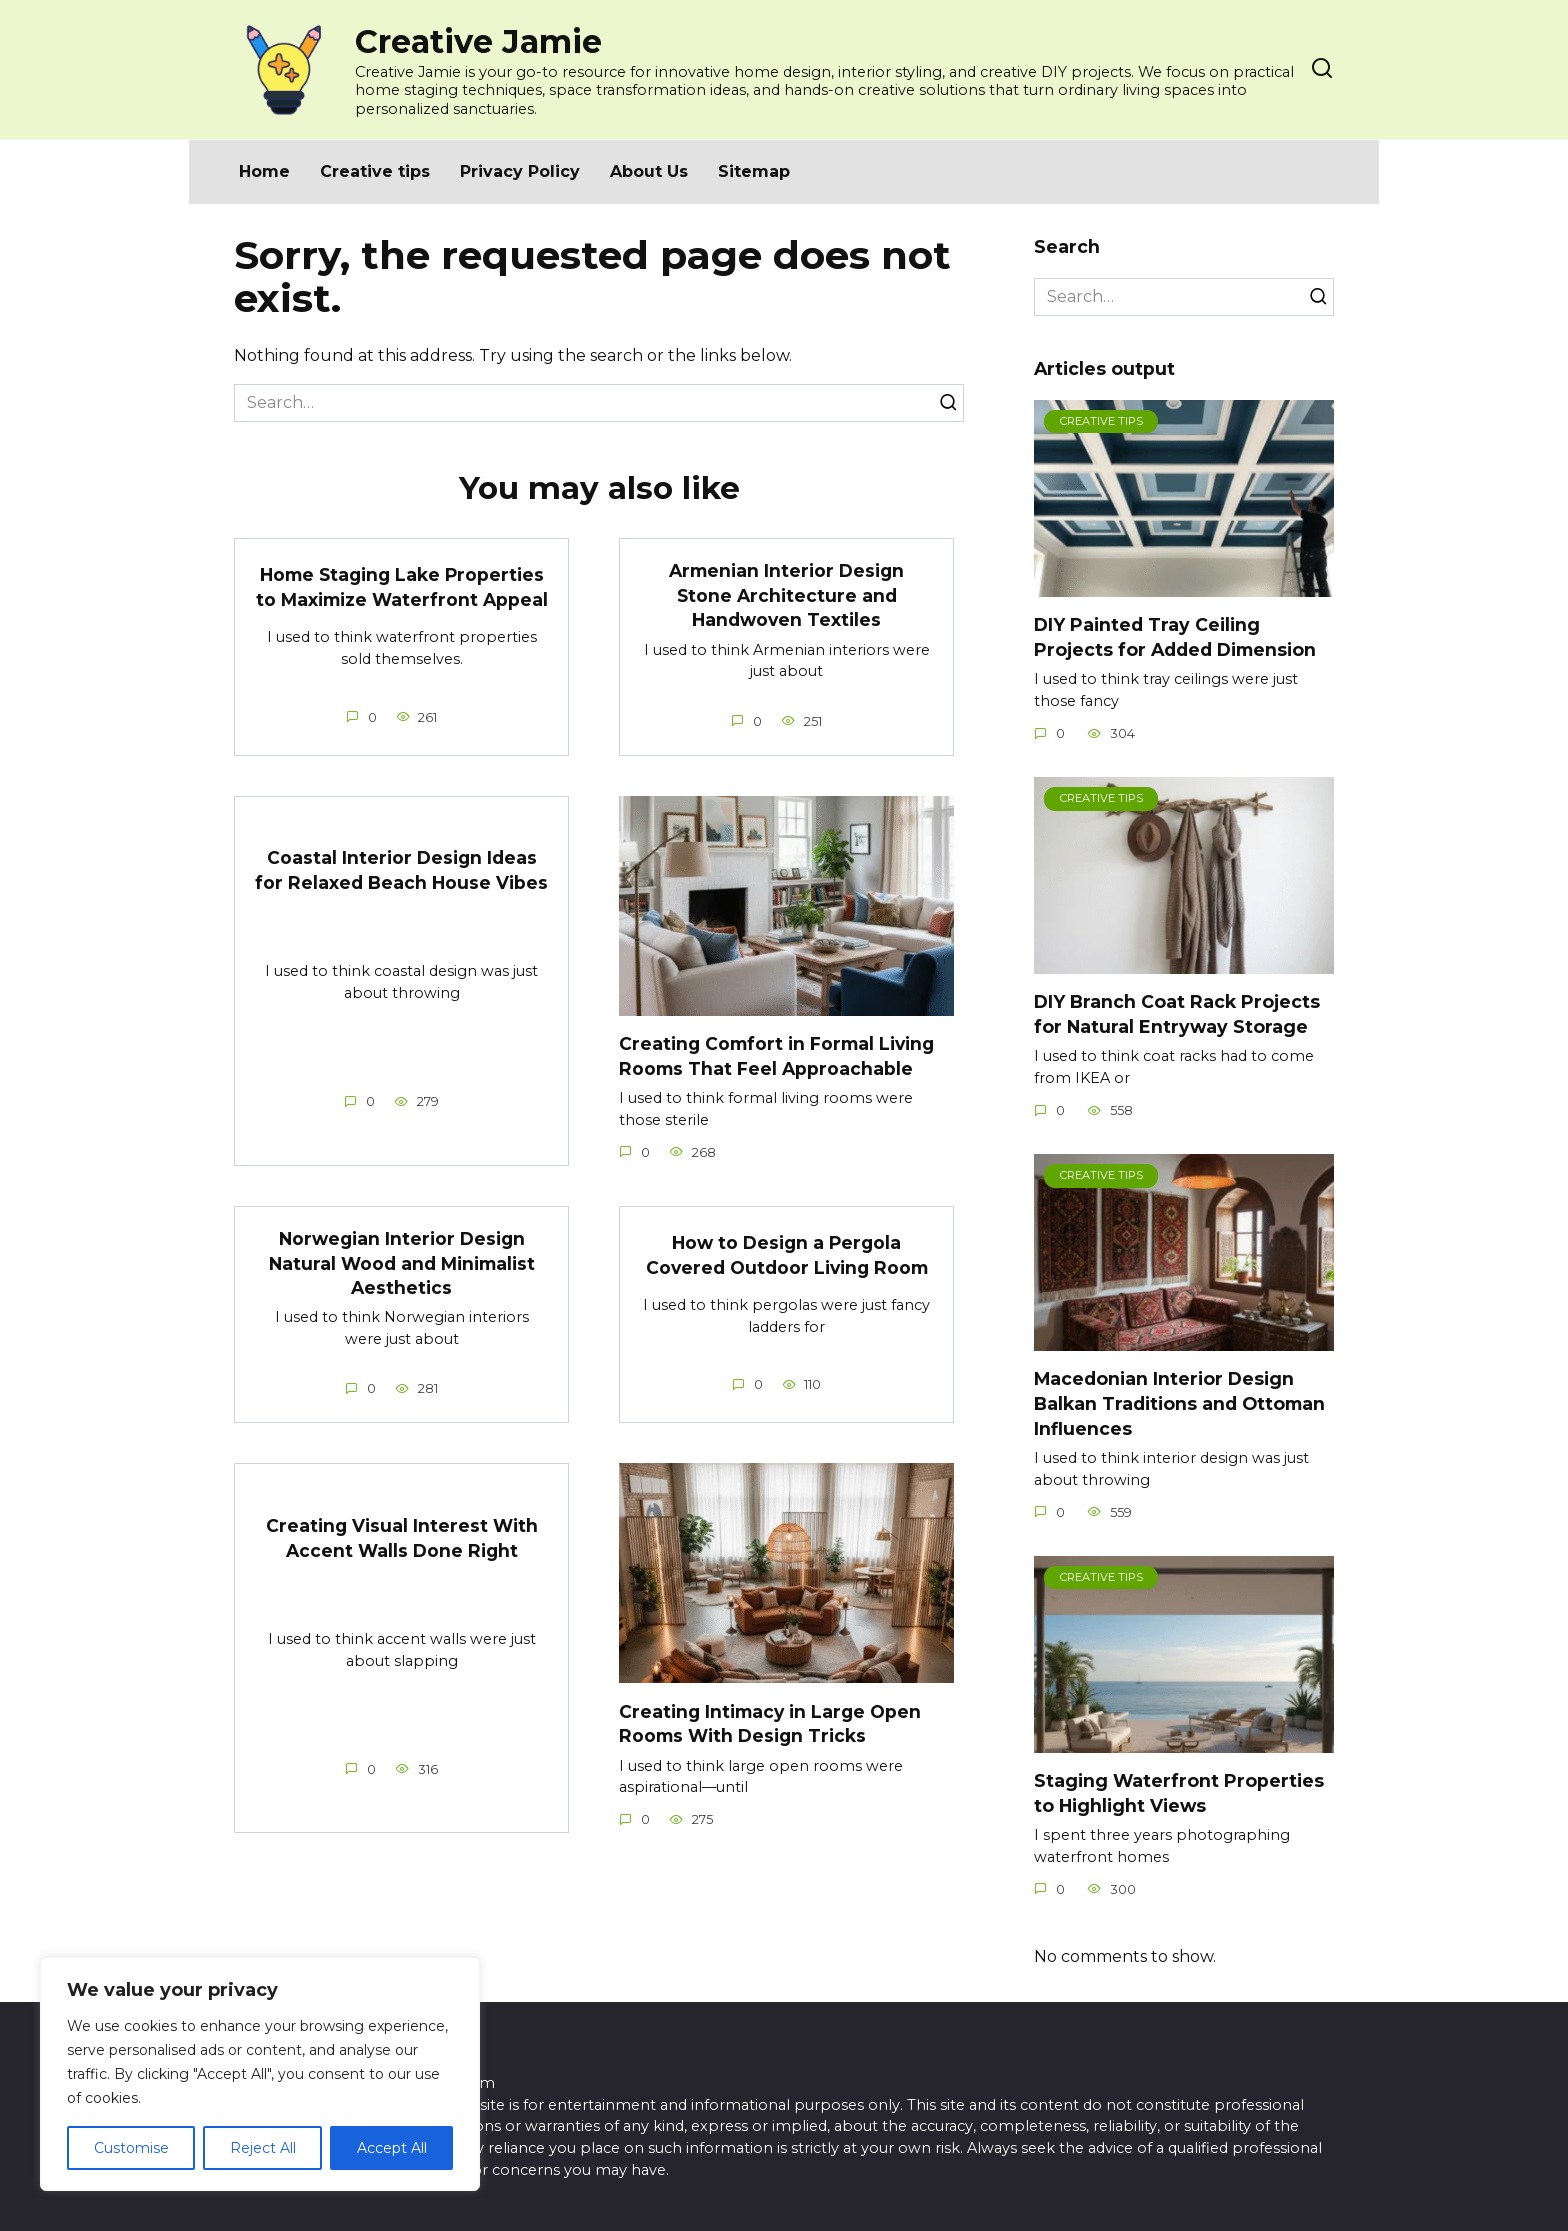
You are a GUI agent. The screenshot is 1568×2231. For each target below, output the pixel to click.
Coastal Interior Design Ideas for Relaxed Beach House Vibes (401, 870)
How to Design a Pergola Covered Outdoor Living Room (786, 1255)
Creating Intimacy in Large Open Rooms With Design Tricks (771, 1724)
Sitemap (754, 171)
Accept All (392, 2148)
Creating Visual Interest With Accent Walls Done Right (401, 1538)
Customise (131, 2148)
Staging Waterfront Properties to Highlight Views (1179, 1793)
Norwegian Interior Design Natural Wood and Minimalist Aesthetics (402, 1263)
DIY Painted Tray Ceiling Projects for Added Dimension (1175, 637)
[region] (260, 2074)
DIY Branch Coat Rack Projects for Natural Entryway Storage (1177, 1014)
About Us (649, 171)
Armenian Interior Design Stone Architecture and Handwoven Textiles (787, 595)
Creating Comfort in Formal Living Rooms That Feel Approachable (778, 1056)
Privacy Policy (520, 171)
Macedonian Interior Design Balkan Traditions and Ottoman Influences (1179, 1403)
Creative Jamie (478, 41)
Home (264, 171)
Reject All (263, 2148)
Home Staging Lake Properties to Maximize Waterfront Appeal (402, 587)
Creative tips (375, 171)
